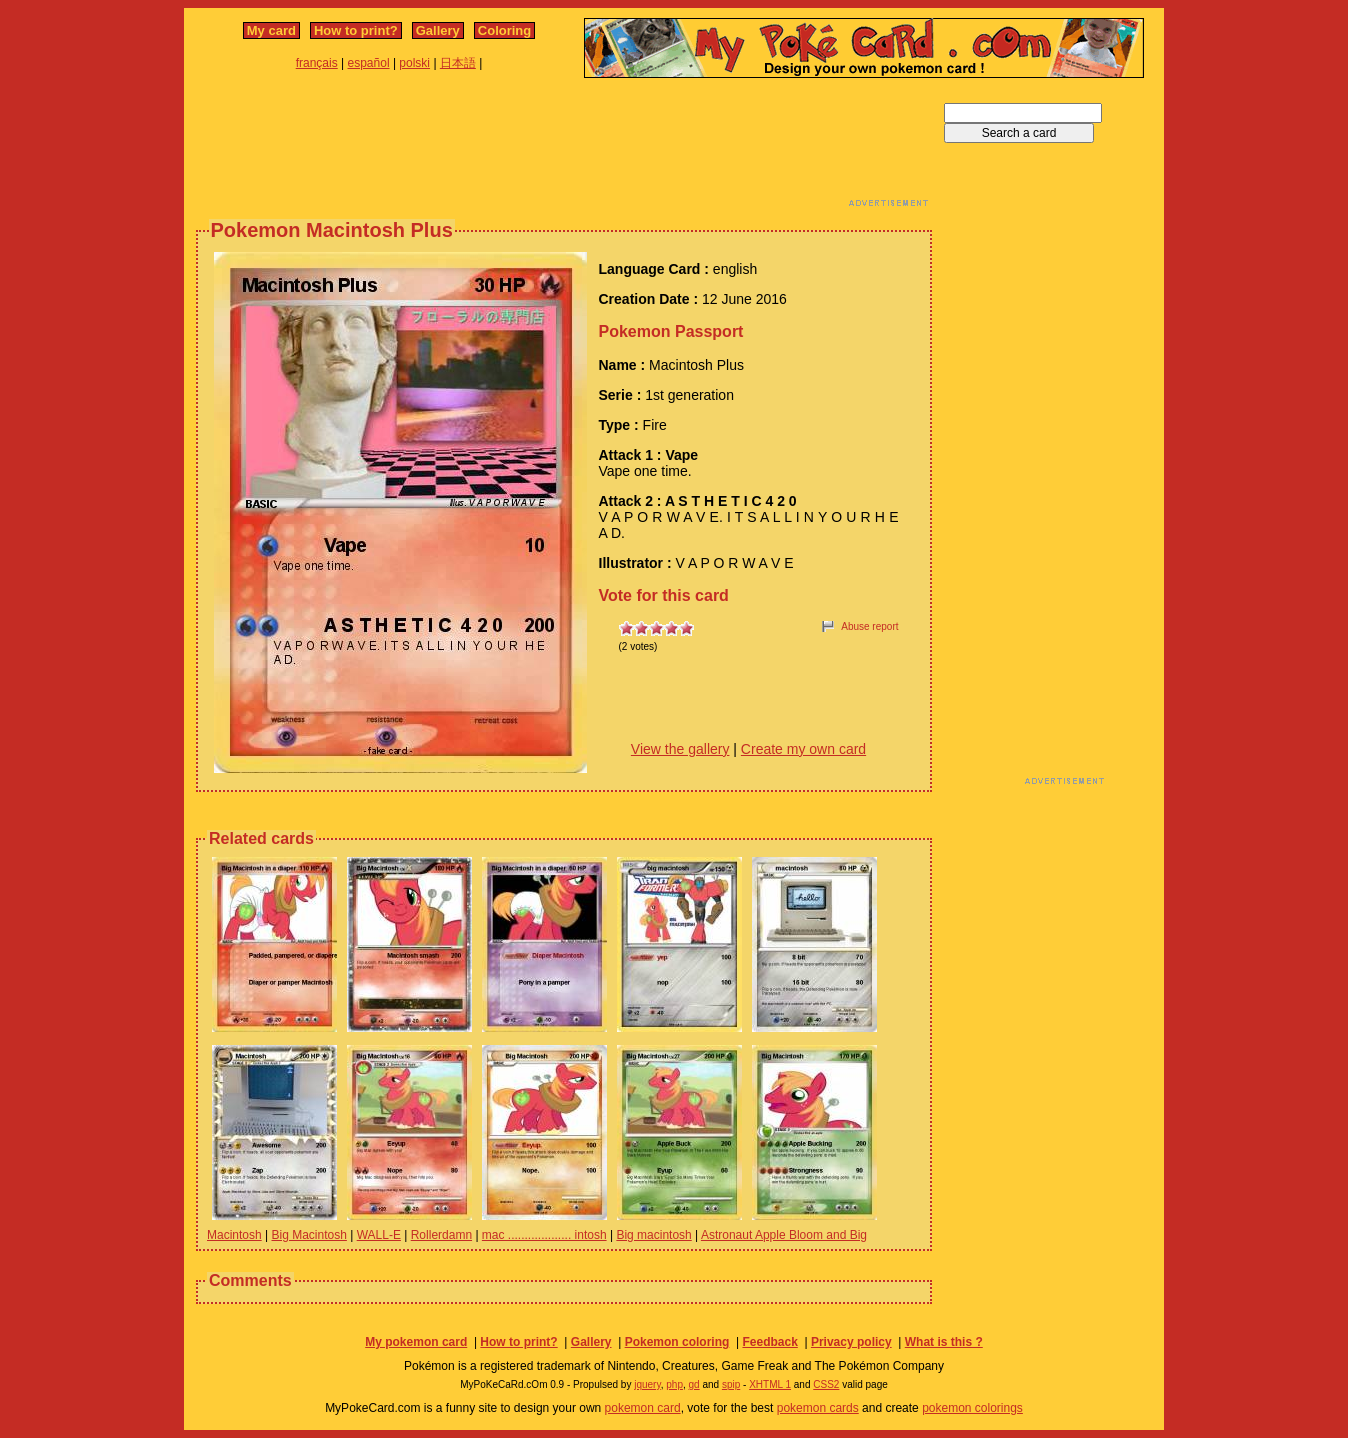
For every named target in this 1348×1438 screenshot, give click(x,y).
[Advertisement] (564, 148)
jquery (647, 1384)
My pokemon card (416, 1342)
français (317, 63)
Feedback (769, 1342)
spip (731, 1384)
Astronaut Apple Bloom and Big (784, 1235)
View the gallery (680, 749)
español (369, 63)
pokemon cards (818, 1408)
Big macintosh (653, 1235)
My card (271, 30)
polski (414, 63)
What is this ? (944, 1342)
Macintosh (234, 1235)
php (674, 1384)
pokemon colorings (972, 1408)
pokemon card (643, 1408)
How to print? (356, 30)
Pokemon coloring (677, 1342)
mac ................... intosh (544, 1235)
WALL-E (379, 1235)
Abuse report (869, 626)
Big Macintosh (309, 1235)
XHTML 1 (770, 1384)
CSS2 (826, 1384)
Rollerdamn (441, 1235)
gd (694, 1384)
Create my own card (803, 749)
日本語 (458, 63)
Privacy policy (851, 1342)
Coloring (504, 30)
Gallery (438, 30)
